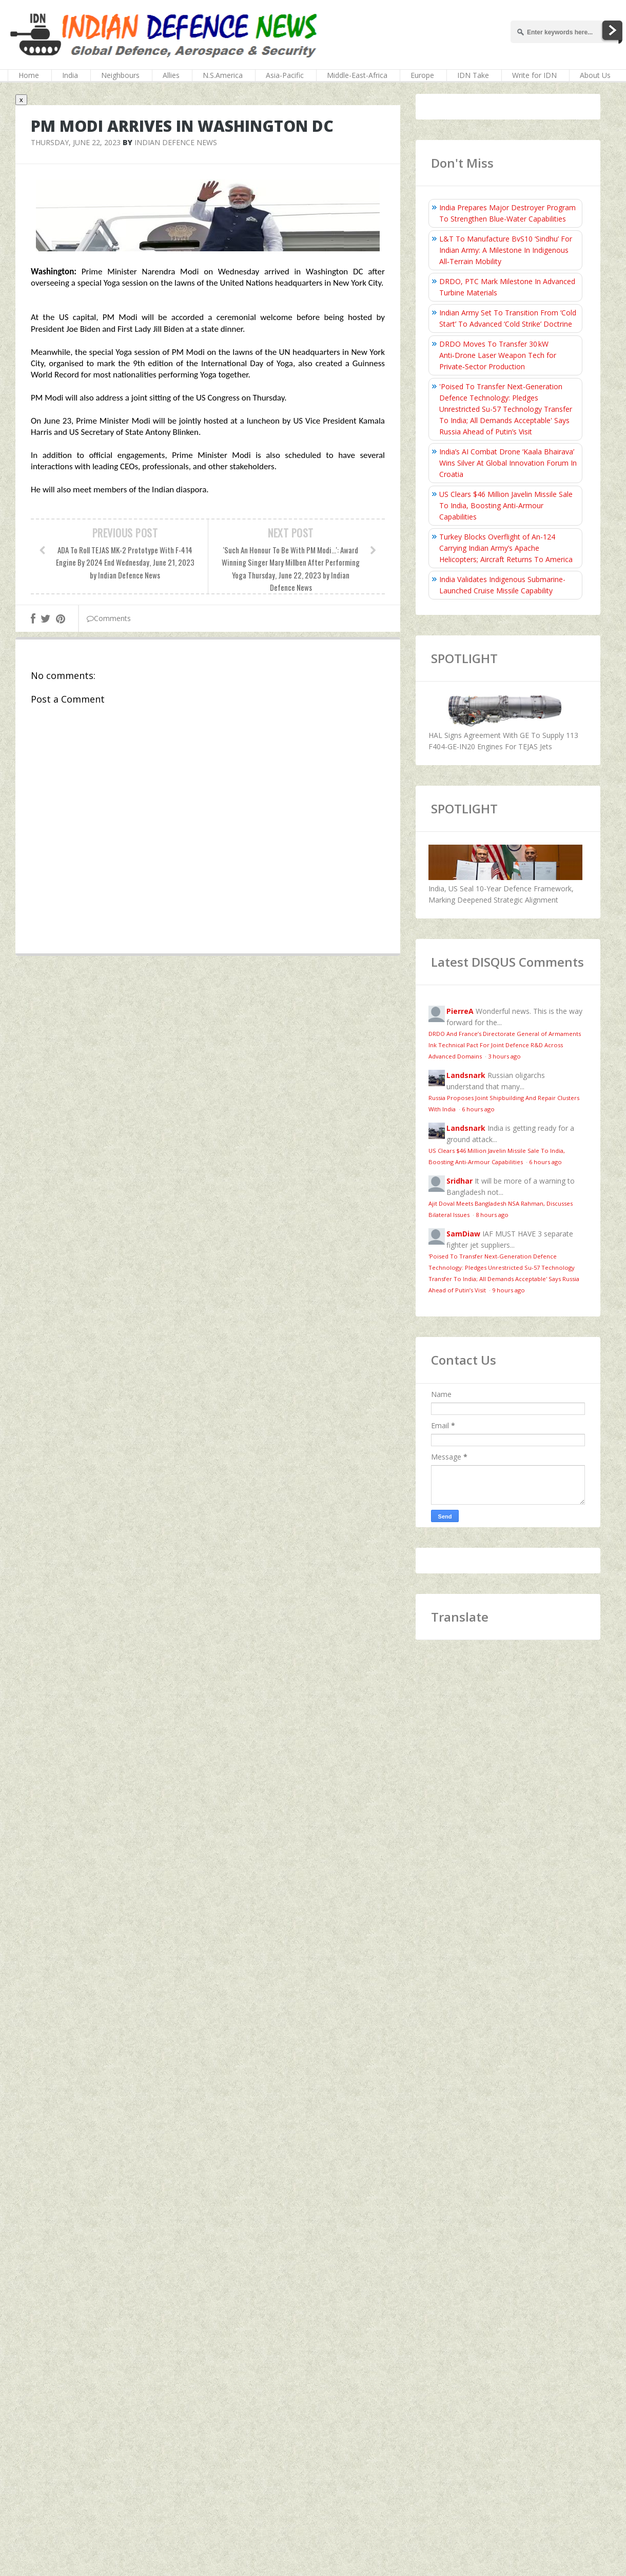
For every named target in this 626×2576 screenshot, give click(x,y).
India (70, 75)
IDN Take (473, 75)
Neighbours (120, 75)
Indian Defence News (175, 142)
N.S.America (223, 75)
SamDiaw (463, 1234)
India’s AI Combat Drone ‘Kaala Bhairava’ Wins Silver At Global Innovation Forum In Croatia (508, 463)
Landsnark (465, 1075)
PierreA (460, 1011)
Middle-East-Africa (357, 75)
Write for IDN (534, 75)
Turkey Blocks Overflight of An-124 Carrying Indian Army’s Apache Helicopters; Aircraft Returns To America (506, 548)
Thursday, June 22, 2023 (76, 142)
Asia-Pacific (285, 75)
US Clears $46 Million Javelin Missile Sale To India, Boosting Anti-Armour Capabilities (506, 505)
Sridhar (459, 1181)
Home (28, 75)
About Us (595, 75)
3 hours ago (504, 1056)
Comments (109, 618)
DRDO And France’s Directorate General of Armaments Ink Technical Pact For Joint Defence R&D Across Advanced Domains (504, 1045)
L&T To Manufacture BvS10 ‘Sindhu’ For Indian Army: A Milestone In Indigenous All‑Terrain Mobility (505, 250)
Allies (171, 75)
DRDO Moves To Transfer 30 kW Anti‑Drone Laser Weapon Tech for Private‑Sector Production (497, 355)
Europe (422, 75)
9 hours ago (508, 1290)
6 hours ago (478, 1109)
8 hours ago (492, 1215)
